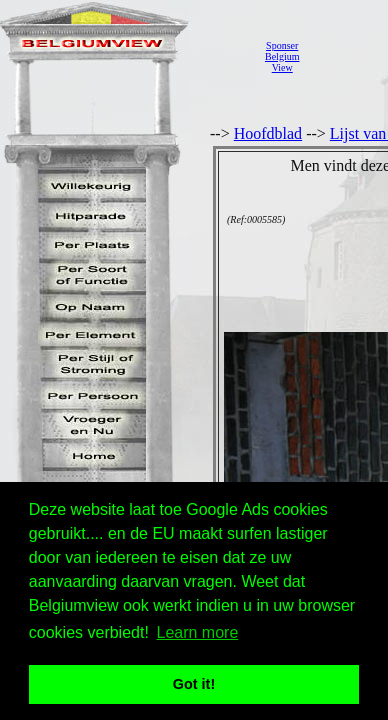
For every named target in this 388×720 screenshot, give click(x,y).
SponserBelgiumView (282, 56)
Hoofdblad (268, 133)
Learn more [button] (198, 632)
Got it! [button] (194, 684)
